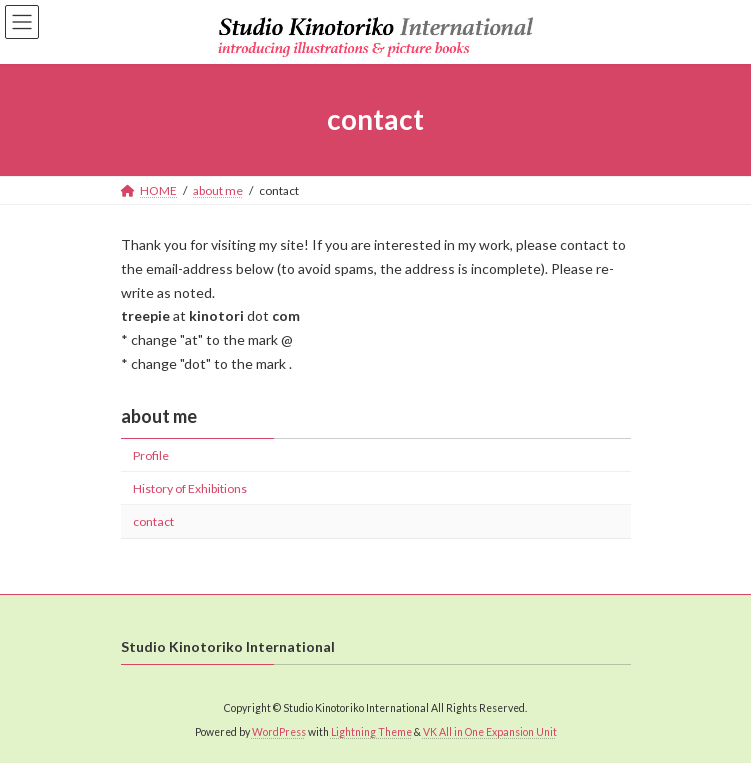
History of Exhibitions (190, 488)
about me (159, 416)
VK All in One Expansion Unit (490, 733)
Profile (151, 455)
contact (153, 521)
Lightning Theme (371, 733)
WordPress (279, 733)
